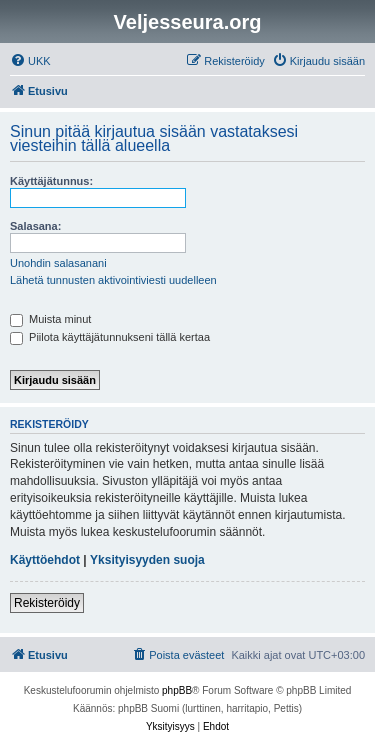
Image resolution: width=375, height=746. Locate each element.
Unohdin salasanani (58, 263)
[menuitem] (30, 61)
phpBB (177, 690)
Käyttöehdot (45, 560)
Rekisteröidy (47, 603)
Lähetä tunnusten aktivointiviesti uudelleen (113, 280)
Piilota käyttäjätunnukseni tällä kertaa (110, 337)
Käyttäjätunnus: (51, 181)
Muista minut (50, 319)
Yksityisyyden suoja (147, 560)
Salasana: (35, 226)
